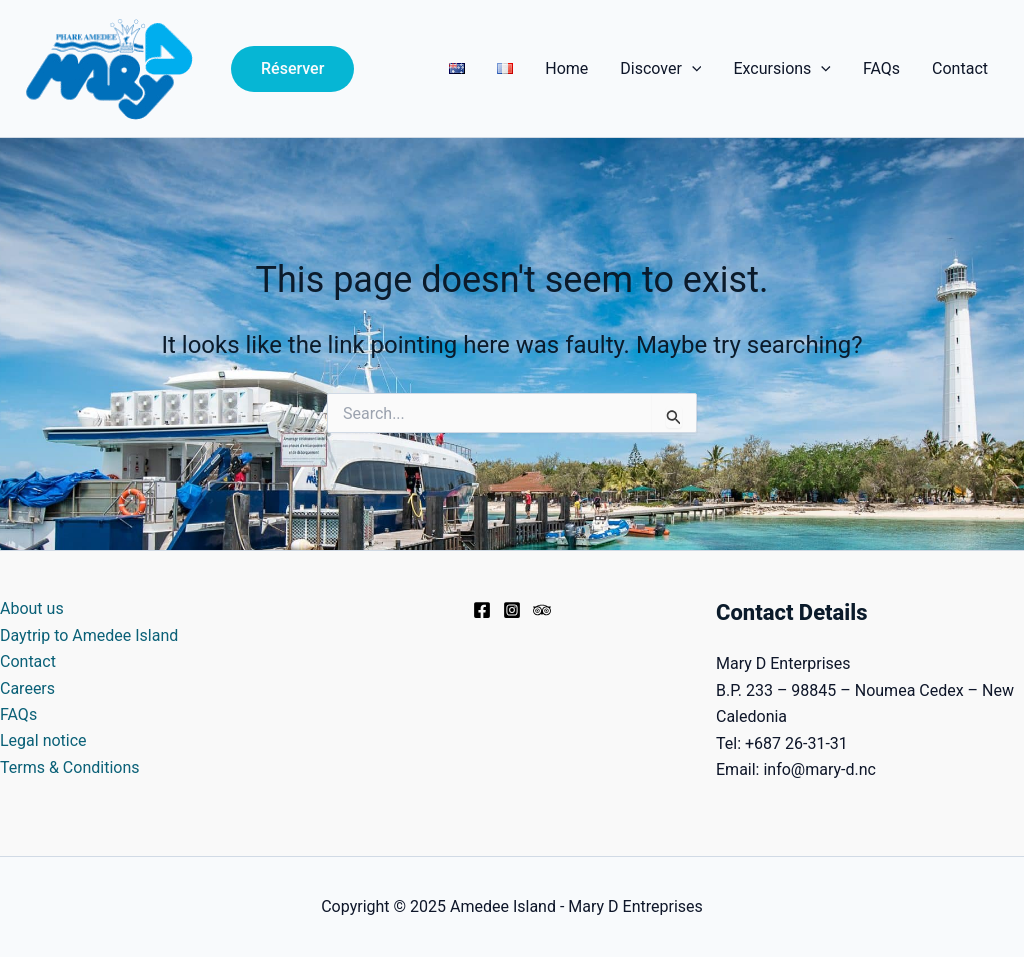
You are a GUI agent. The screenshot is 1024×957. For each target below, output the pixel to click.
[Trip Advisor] (542, 610)
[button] (292, 69)
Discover (660, 69)
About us (32, 608)
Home (566, 68)
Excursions (781, 69)
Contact (960, 68)
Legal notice (43, 740)
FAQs (881, 68)
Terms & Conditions (70, 767)
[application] (692, 69)
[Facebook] (482, 610)
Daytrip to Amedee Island (89, 635)
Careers (27, 688)
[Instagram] (512, 610)
